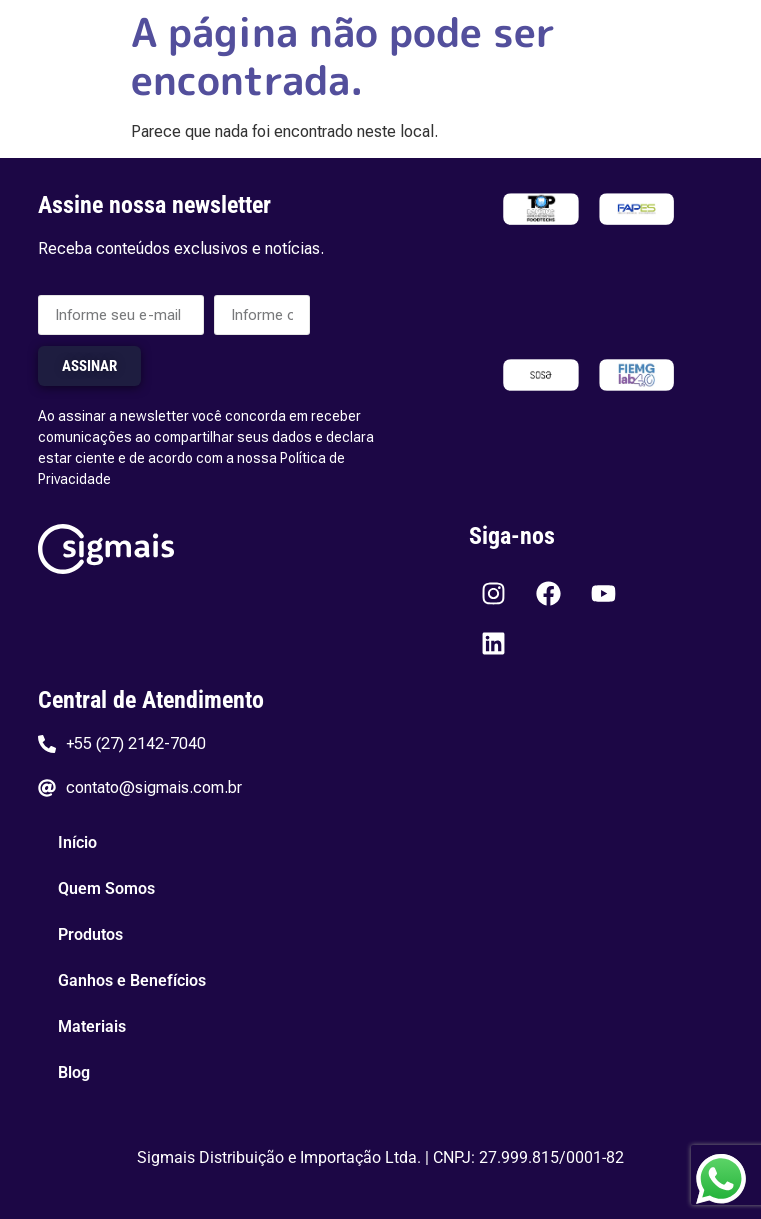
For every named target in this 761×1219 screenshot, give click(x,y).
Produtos (90, 934)
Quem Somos (106, 888)
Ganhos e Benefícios (132, 980)
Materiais (92, 1026)
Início (77, 842)
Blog (74, 1072)
